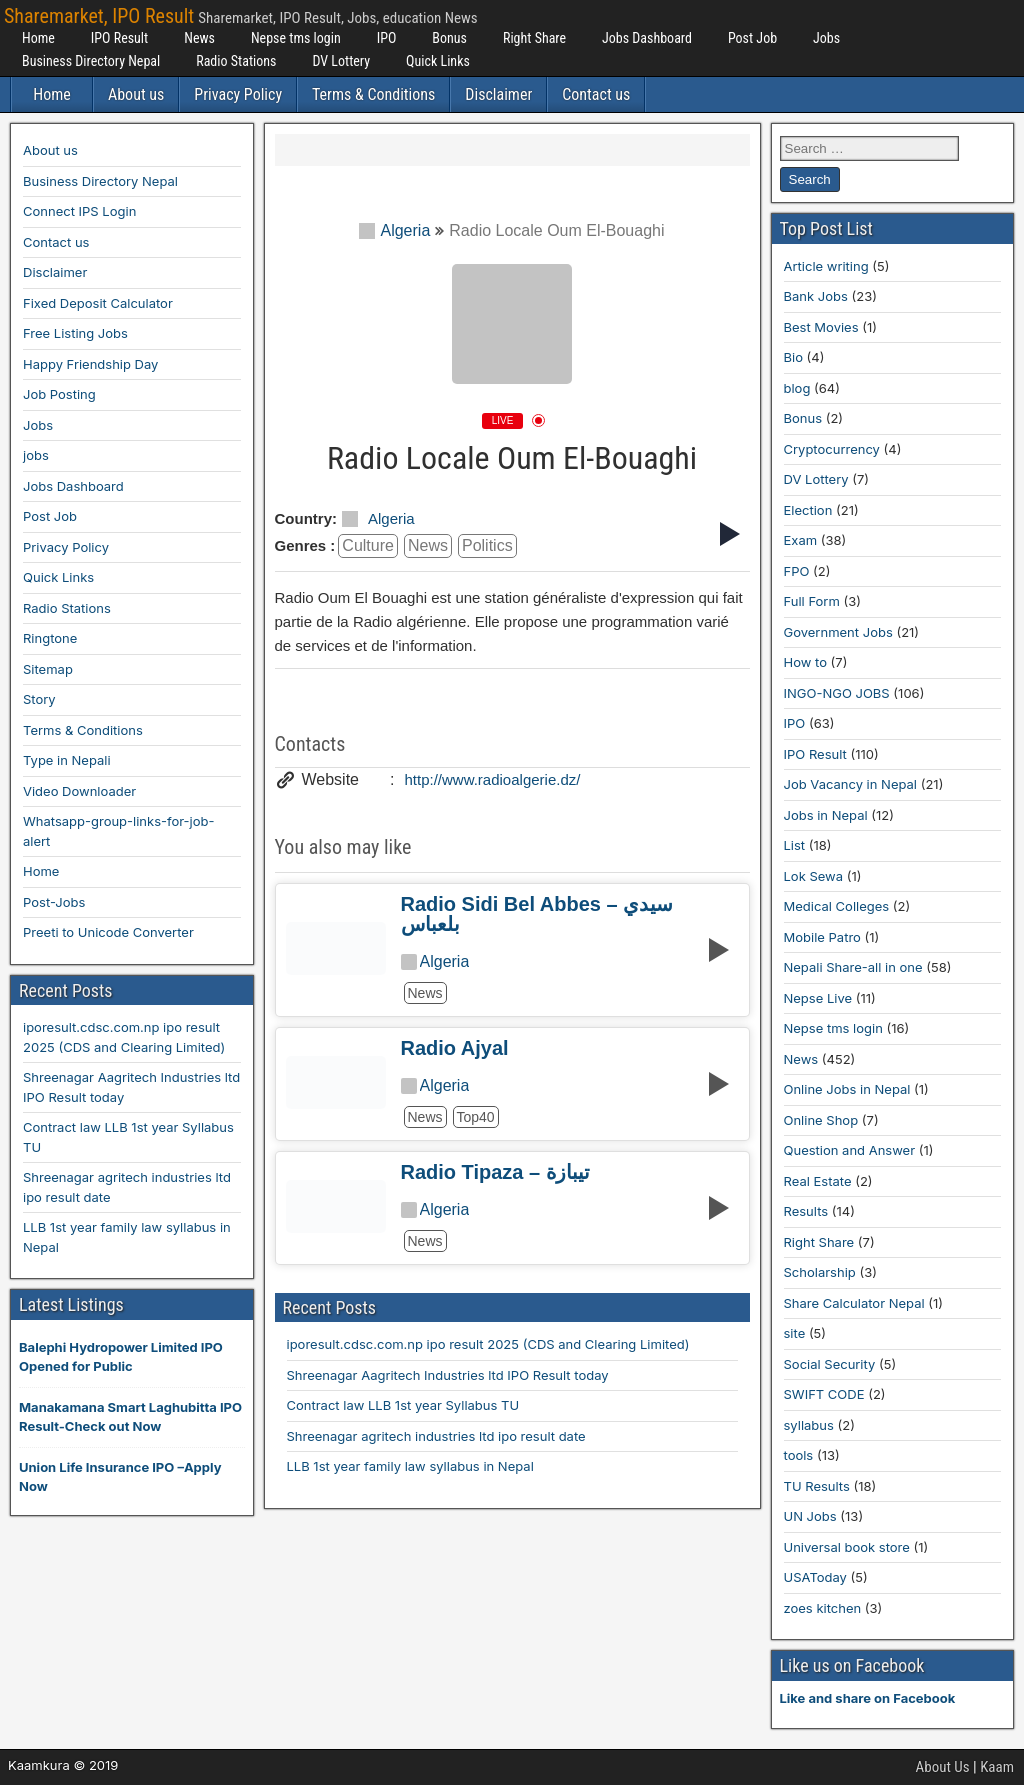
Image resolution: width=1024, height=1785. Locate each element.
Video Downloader (79, 791)
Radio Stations (236, 61)
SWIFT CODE (824, 1394)
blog (797, 388)
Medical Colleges (837, 906)
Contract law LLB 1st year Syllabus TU (403, 1405)
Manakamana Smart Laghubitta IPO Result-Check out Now (130, 1417)
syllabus (809, 1425)
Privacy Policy (238, 94)
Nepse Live (818, 998)
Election (808, 510)
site (795, 1333)
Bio (793, 357)
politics (487, 545)
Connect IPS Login (79, 211)
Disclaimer (498, 94)
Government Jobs (838, 632)
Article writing (826, 266)
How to (805, 662)
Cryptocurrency (832, 449)
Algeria (394, 230)
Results (806, 1211)
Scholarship (820, 1272)
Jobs (826, 38)
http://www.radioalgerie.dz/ (493, 779)
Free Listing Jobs (75, 333)
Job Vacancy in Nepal (851, 784)
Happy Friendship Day (90, 364)
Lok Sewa (814, 876)
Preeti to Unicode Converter (108, 932)
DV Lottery (341, 61)
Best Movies (821, 327)
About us (136, 94)
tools (799, 1455)
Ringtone (50, 638)
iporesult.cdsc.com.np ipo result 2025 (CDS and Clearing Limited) (488, 1344)
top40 (476, 1117)
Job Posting (59, 394)
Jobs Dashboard (647, 38)
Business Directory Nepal (91, 61)
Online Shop (821, 1120)
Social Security (830, 1364)
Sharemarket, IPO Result (99, 16)
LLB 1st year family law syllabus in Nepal (410, 1466)
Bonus (449, 38)
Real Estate (818, 1181)
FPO (797, 571)
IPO (387, 38)
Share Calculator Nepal (854, 1303)
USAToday (815, 1577)
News (199, 38)
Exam (801, 540)
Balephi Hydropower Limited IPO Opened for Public (121, 1357)
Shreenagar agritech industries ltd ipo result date (436, 1436)
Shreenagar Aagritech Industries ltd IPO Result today (448, 1375)
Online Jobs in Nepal (847, 1089)
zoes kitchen (823, 1608)
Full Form (812, 601)
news (428, 545)
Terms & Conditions (373, 94)
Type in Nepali (67, 760)
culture (368, 545)
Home (38, 38)
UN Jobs (810, 1516)
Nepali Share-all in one (853, 967)
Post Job (752, 38)
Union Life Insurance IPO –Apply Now (120, 1477)
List (795, 845)
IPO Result (119, 38)
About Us (943, 1767)
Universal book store (847, 1547)
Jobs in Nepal (826, 815)
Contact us (596, 94)
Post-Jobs (54, 902)
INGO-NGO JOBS (837, 693)
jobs (36, 455)
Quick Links (438, 61)
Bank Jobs (816, 296)
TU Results (817, 1486)
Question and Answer (850, 1150)
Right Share (534, 38)
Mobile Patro (822, 937)
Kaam (997, 1767)
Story (39, 699)
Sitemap (48, 669)
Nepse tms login (296, 38)
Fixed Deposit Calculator (98, 303)
